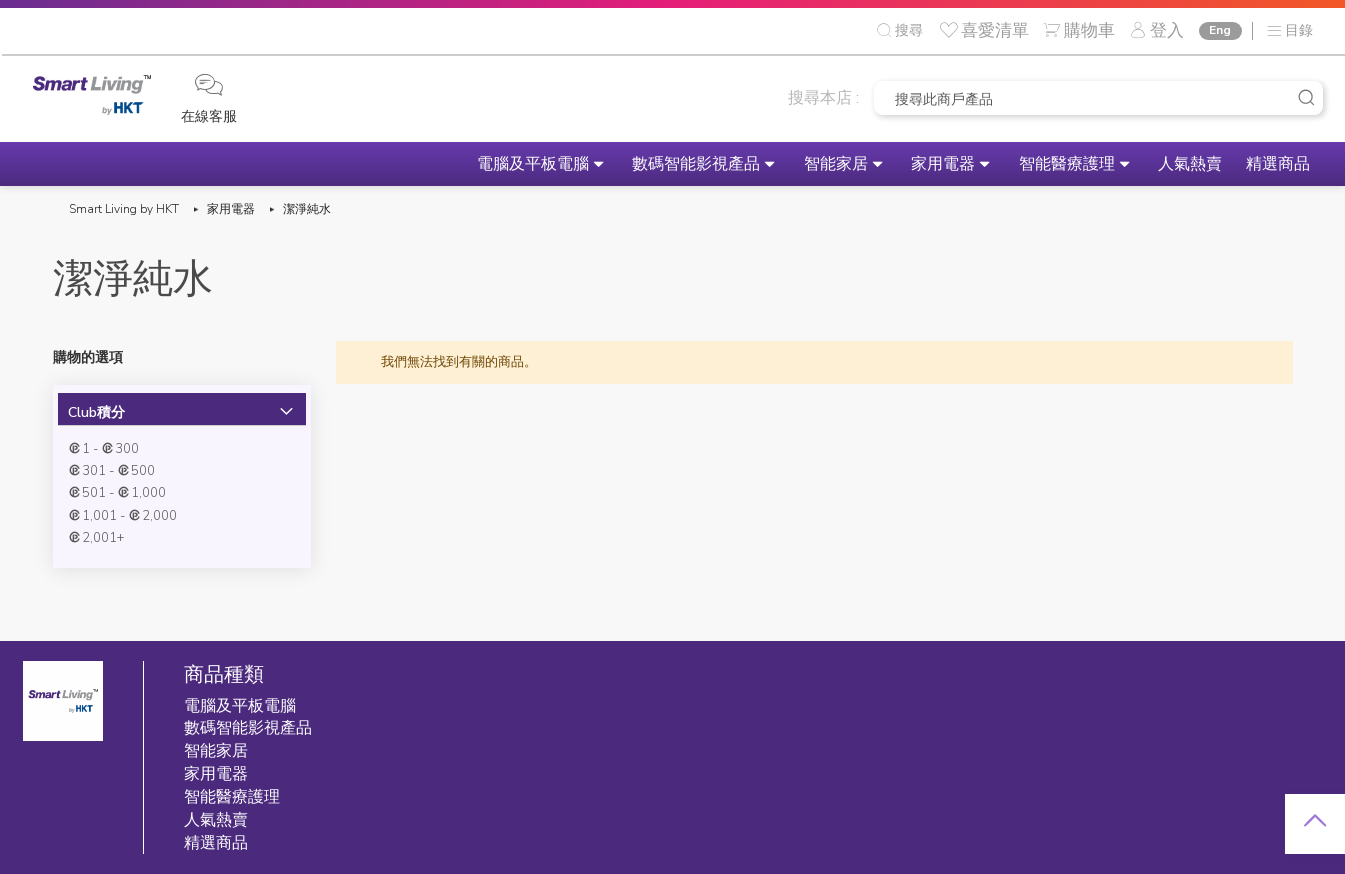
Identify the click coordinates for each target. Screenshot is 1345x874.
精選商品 (1271, 164)
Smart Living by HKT (124, 209)
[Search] (1306, 98)
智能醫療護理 (1028, 164)
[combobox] (1098, 98)
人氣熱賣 (1167, 164)
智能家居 (766, 164)
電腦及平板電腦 (432, 164)
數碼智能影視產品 (611, 164)
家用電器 (889, 164)
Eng (1219, 30)
